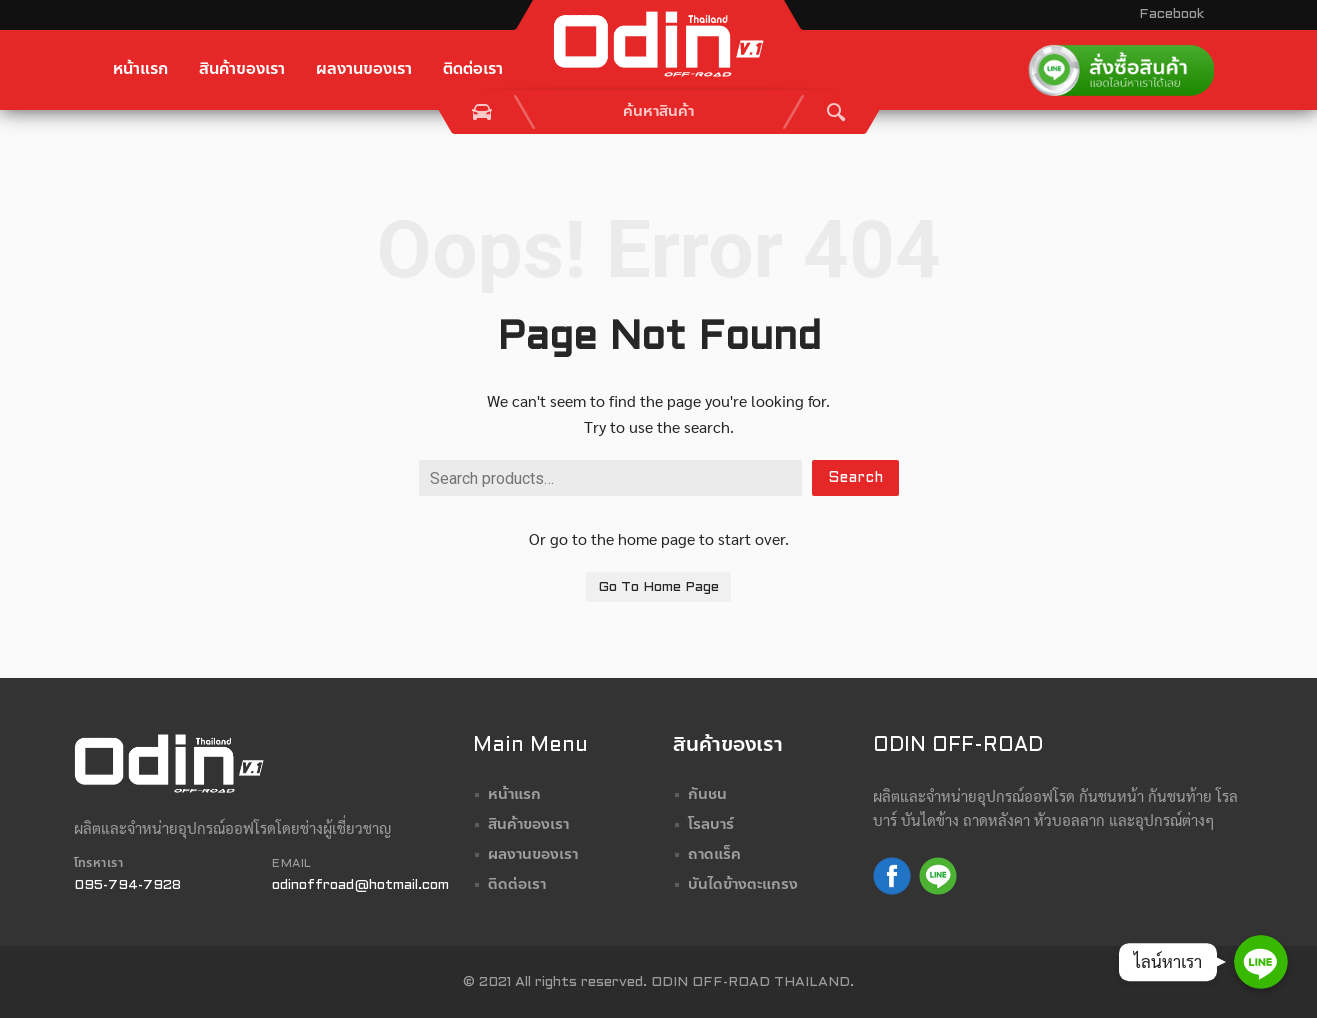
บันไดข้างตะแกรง (743, 885)
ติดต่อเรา (473, 69)
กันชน (707, 795)
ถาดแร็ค (714, 855)
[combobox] (659, 112)
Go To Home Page (658, 587)
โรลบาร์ (711, 825)
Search (855, 478)
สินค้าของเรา (242, 69)
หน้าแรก (140, 69)
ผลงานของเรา (364, 69)
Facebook (1171, 14)
